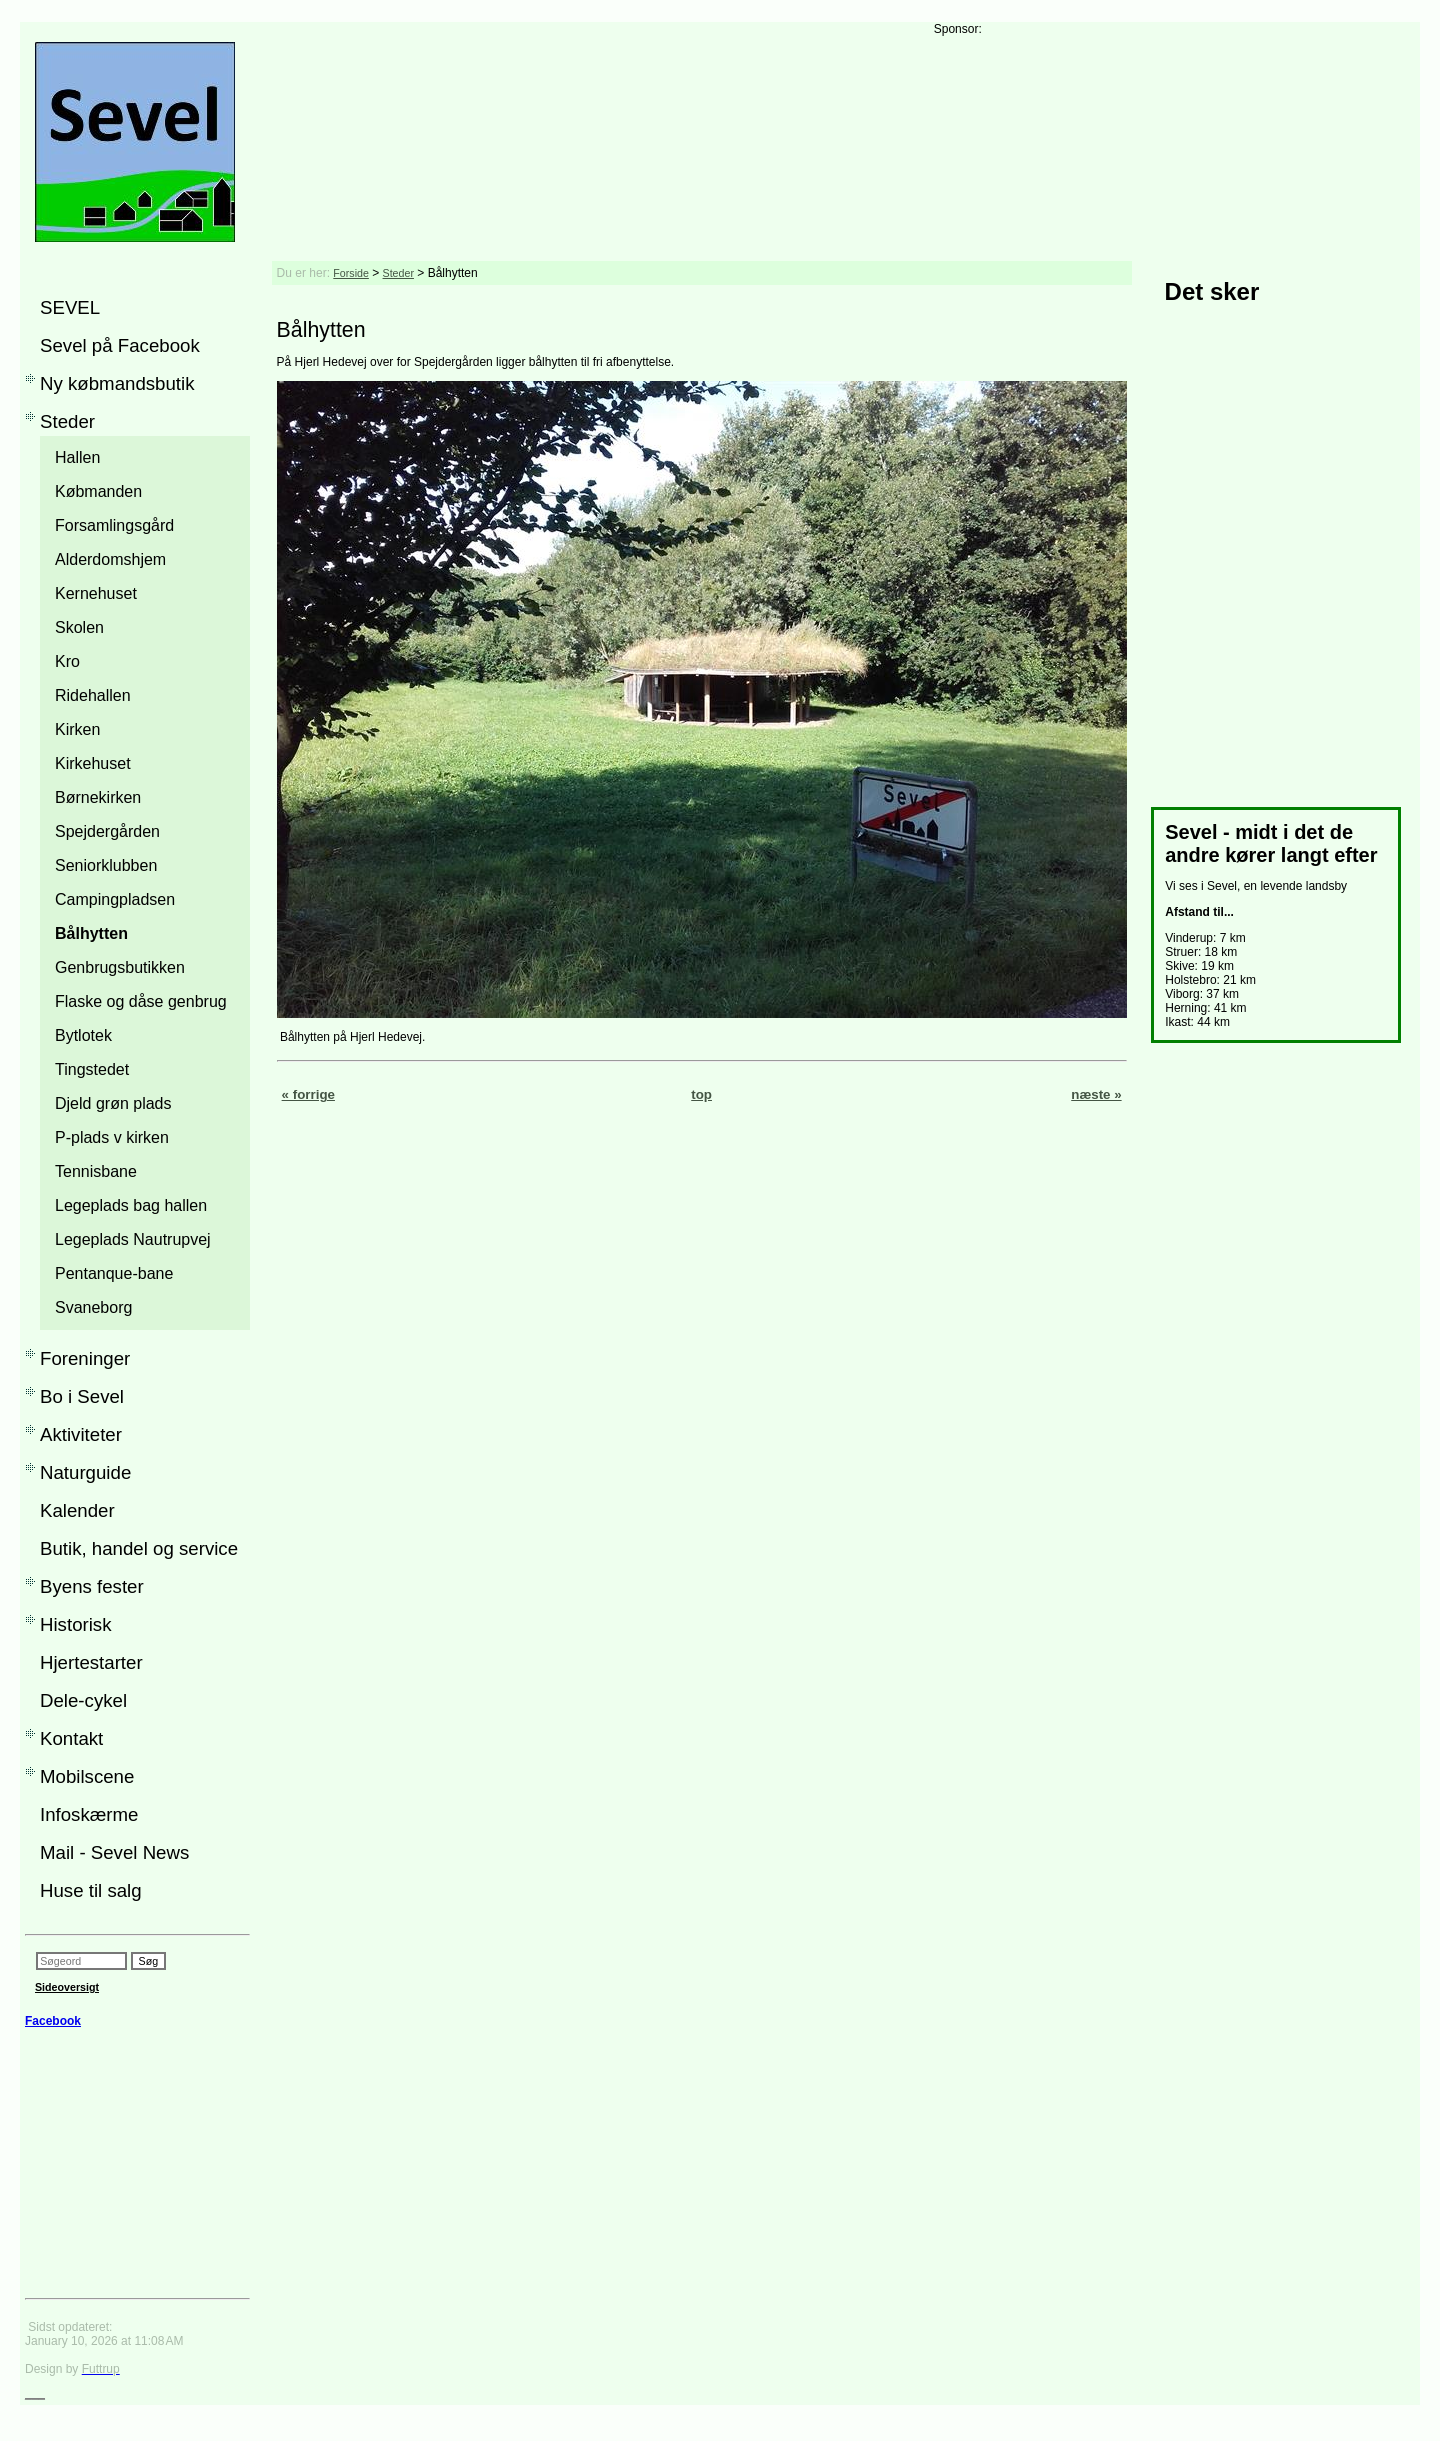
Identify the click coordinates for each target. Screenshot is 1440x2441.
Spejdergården (107, 831)
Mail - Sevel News (114, 1852)
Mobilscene (87, 1776)
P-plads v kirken (112, 1137)
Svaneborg (93, 1307)
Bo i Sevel (82, 1396)
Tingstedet (92, 1069)
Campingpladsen (115, 899)
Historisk (76, 1624)
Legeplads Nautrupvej (133, 1239)
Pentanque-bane (114, 1273)
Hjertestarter (91, 1662)
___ (35, 2393)
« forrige (308, 1094)
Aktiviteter (81, 1434)
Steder (67, 421)
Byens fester (92, 1586)
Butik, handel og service (139, 1548)
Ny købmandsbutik (117, 383)
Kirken (77, 729)
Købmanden (98, 491)
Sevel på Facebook (120, 345)
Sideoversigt (67, 1987)
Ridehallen (93, 695)
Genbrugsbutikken (120, 967)
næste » (1096, 1094)
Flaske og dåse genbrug (141, 1001)
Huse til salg (91, 1890)
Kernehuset (96, 593)
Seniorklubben (106, 865)
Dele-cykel (83, 1700)
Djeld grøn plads (113, 1103)
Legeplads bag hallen (131, 1205)
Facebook (53, 2021)
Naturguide (85, 1472)
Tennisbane (96, 1171)
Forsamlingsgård (114, 525)
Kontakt (71, 1738)
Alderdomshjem (110, 559)
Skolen (79, 627)
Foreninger (85, 1358)
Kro (67, 661)
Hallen (77, 457)
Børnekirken (98, 797)
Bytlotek (83, 1035)
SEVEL (70, 307)
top (701, 1094)
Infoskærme (89, 1814)
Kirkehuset (93, 763)
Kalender (77, 1510)
